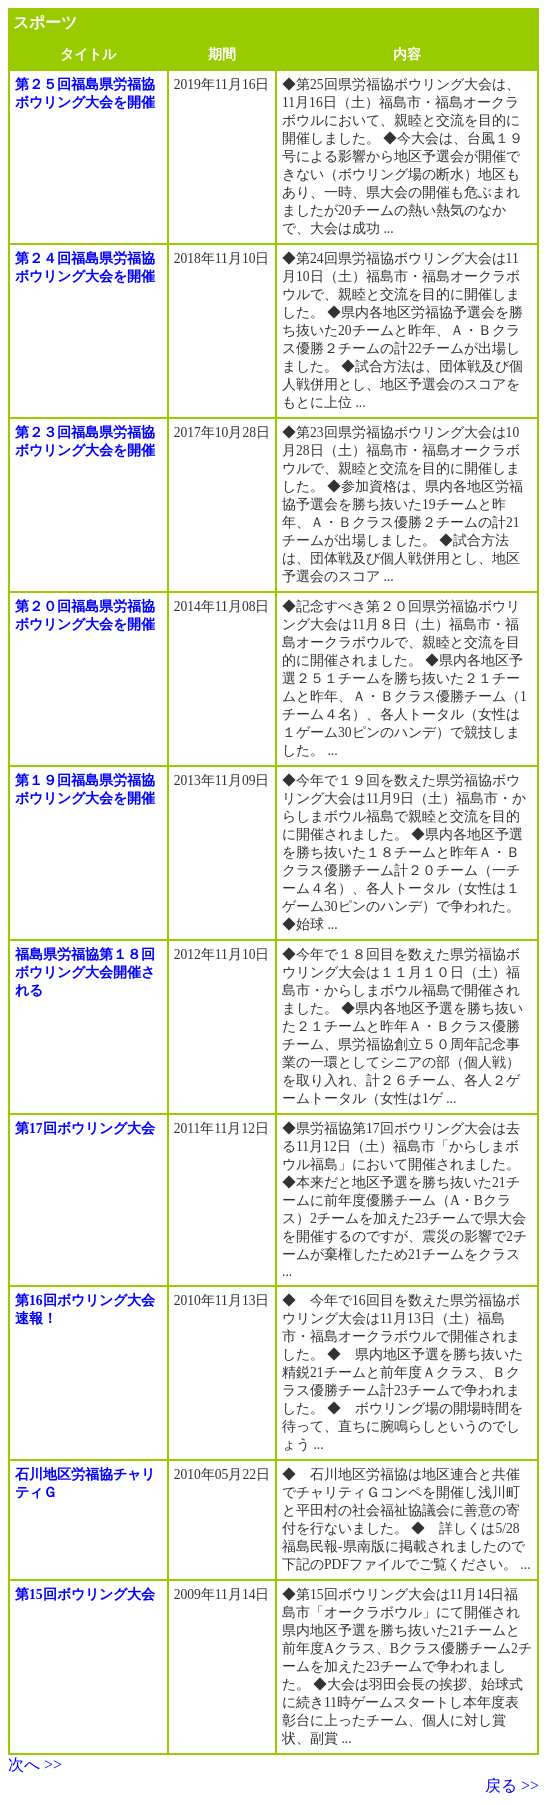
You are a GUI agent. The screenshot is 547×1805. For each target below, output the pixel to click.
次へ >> (35, 1764)
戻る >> (512, 1785)
